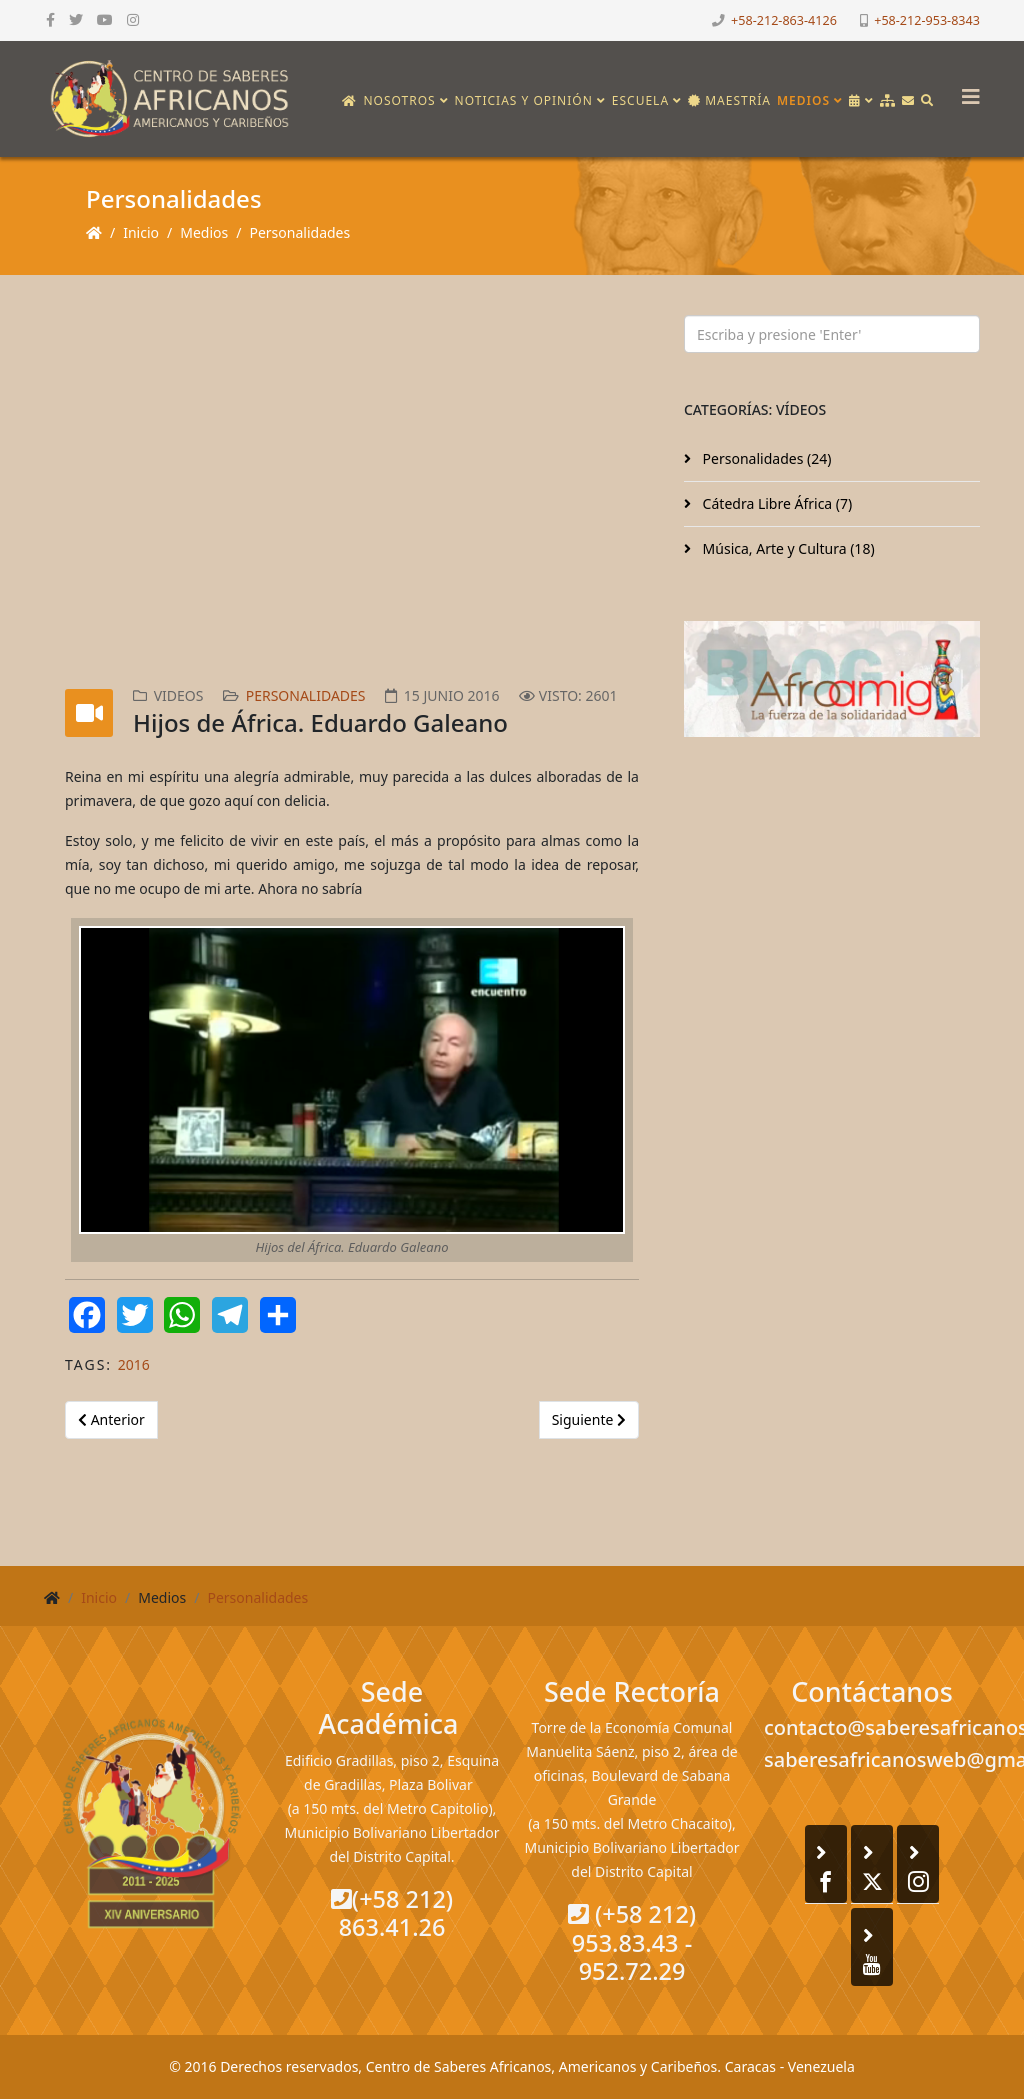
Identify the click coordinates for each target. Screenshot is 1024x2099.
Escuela (640, 100)
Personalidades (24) (765, 458)
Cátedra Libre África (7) (775, 503)
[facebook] (50, 19)
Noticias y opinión (524, 100)
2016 (134, 1364)
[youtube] (105, 19)
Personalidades (299, 232)
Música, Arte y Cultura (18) (787, 548)
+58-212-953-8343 (927, 20)
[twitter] (76, 19)
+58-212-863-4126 (784, 20)
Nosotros (399, 100)
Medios (803, 100)
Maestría (729, 100)
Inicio (141, 232)
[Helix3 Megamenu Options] (966, 90)
